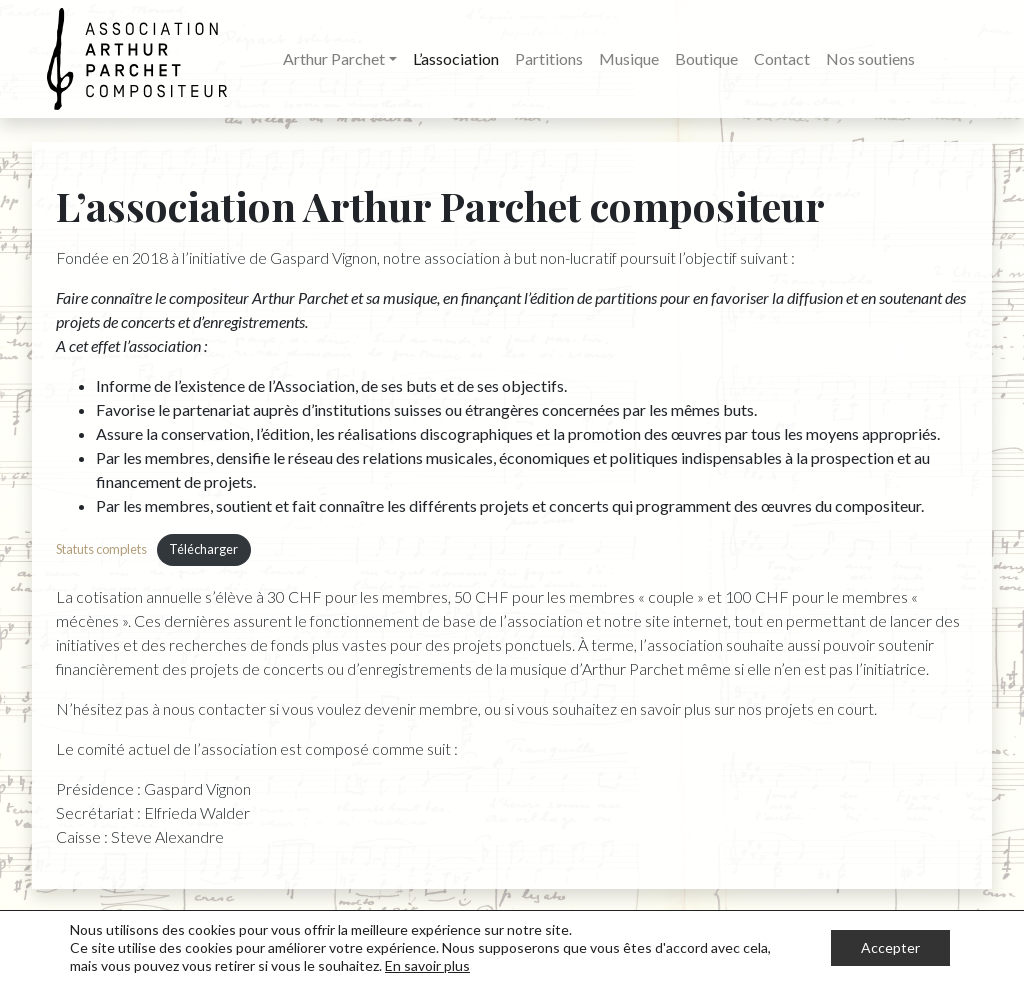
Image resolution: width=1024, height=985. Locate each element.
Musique (629, 58)
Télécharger (203, 549)
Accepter (890, 947)
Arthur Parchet (334, 58)
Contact (782, 58)
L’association (456, 58)
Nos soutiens (870, 58)
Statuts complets (101, 549)
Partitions (549, 58)
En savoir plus (427, 965)
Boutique (706, 58)
